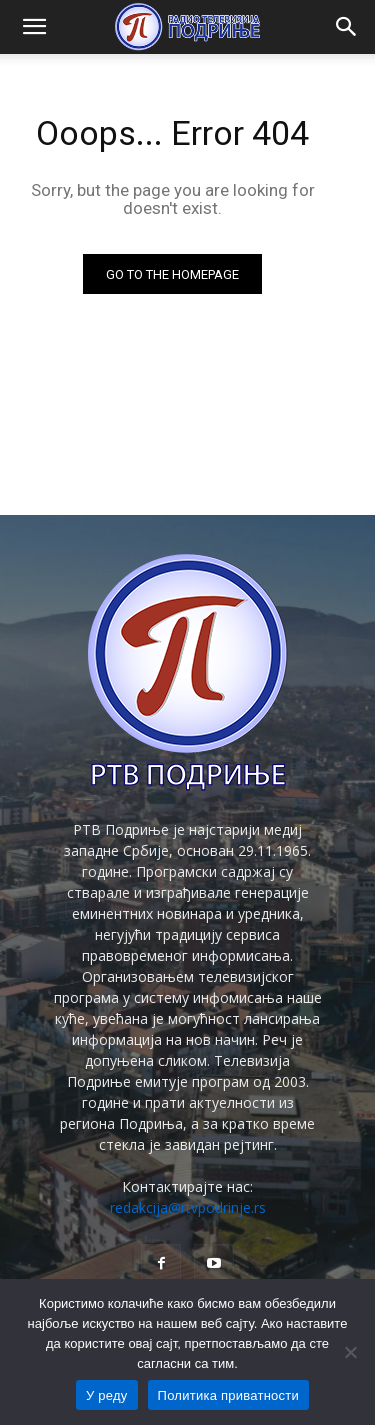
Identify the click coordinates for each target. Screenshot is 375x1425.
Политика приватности (228, 1395)
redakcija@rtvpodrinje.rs (188, 1207)
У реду (107, 1395)
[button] (34, 27)
